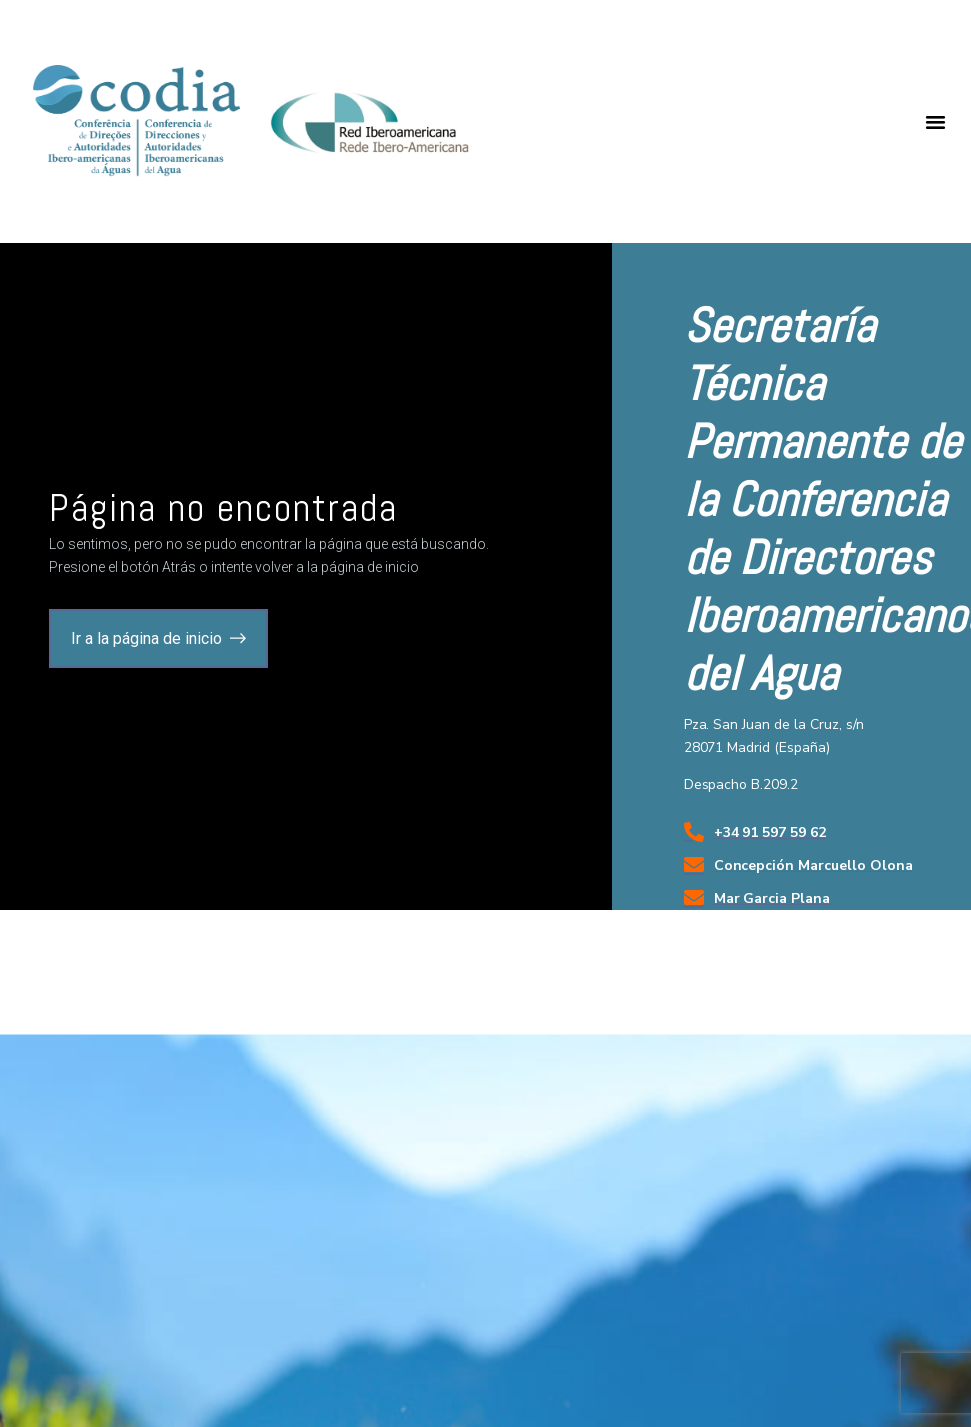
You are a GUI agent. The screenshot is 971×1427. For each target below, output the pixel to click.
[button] (936, 122)
